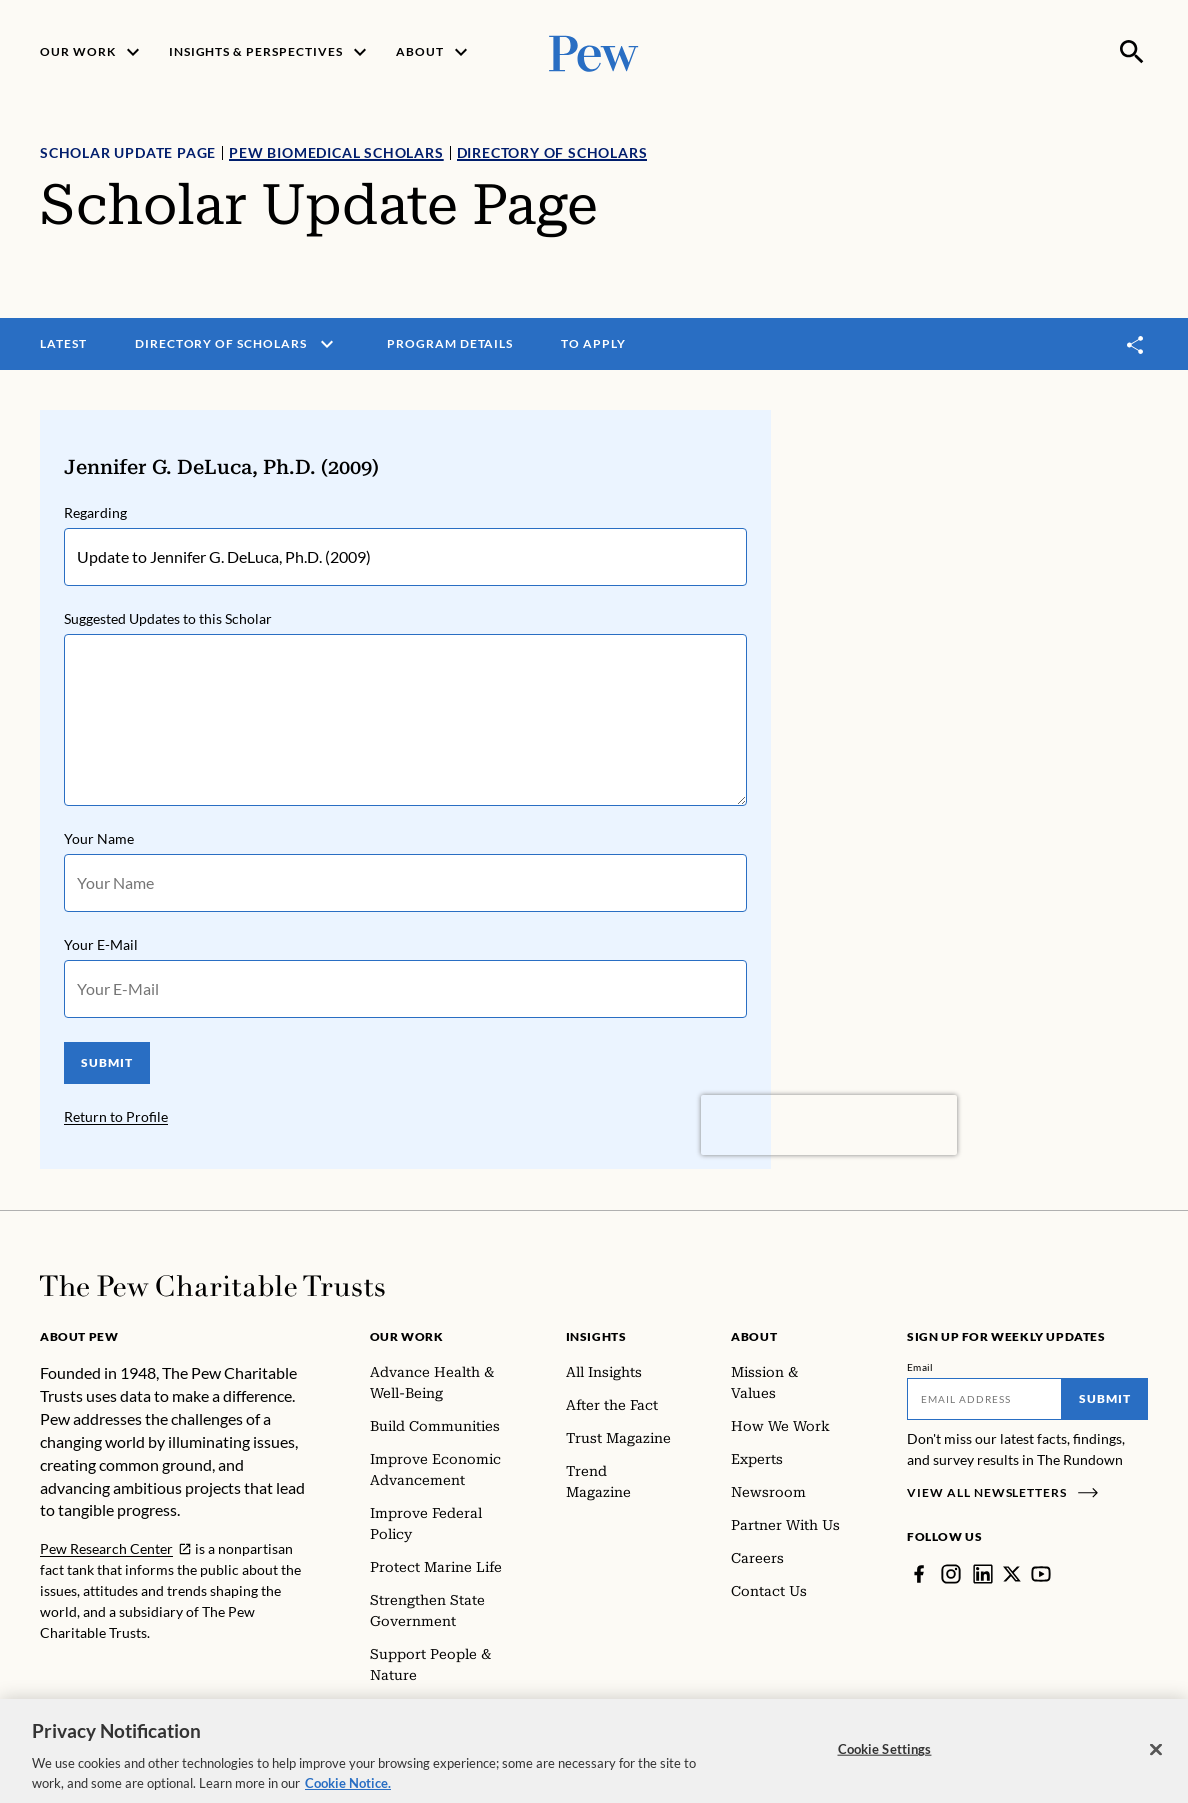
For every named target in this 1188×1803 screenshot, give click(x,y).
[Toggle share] (1136, 344)
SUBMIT (107, 1062)
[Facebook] (919, 1574)
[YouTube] (1041, 1574)
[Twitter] (1012, 1574)
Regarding (95, 512)
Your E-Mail (101, 944)
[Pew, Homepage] (594, 51)
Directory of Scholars (552, 152)
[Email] (984, 1399)
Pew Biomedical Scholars (336, 152)
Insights (596, 1336)
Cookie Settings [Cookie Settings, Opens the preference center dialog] (885, 1753)
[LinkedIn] (983, 1574)
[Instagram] (951, 1574)
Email (920, 1367)
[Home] (212, 1286)
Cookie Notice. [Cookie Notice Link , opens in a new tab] (348, 1787)
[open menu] (327, 344)
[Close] (1156, 1754)
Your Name (99, 838)
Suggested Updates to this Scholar (168, 618)
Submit (1105, 1398)
